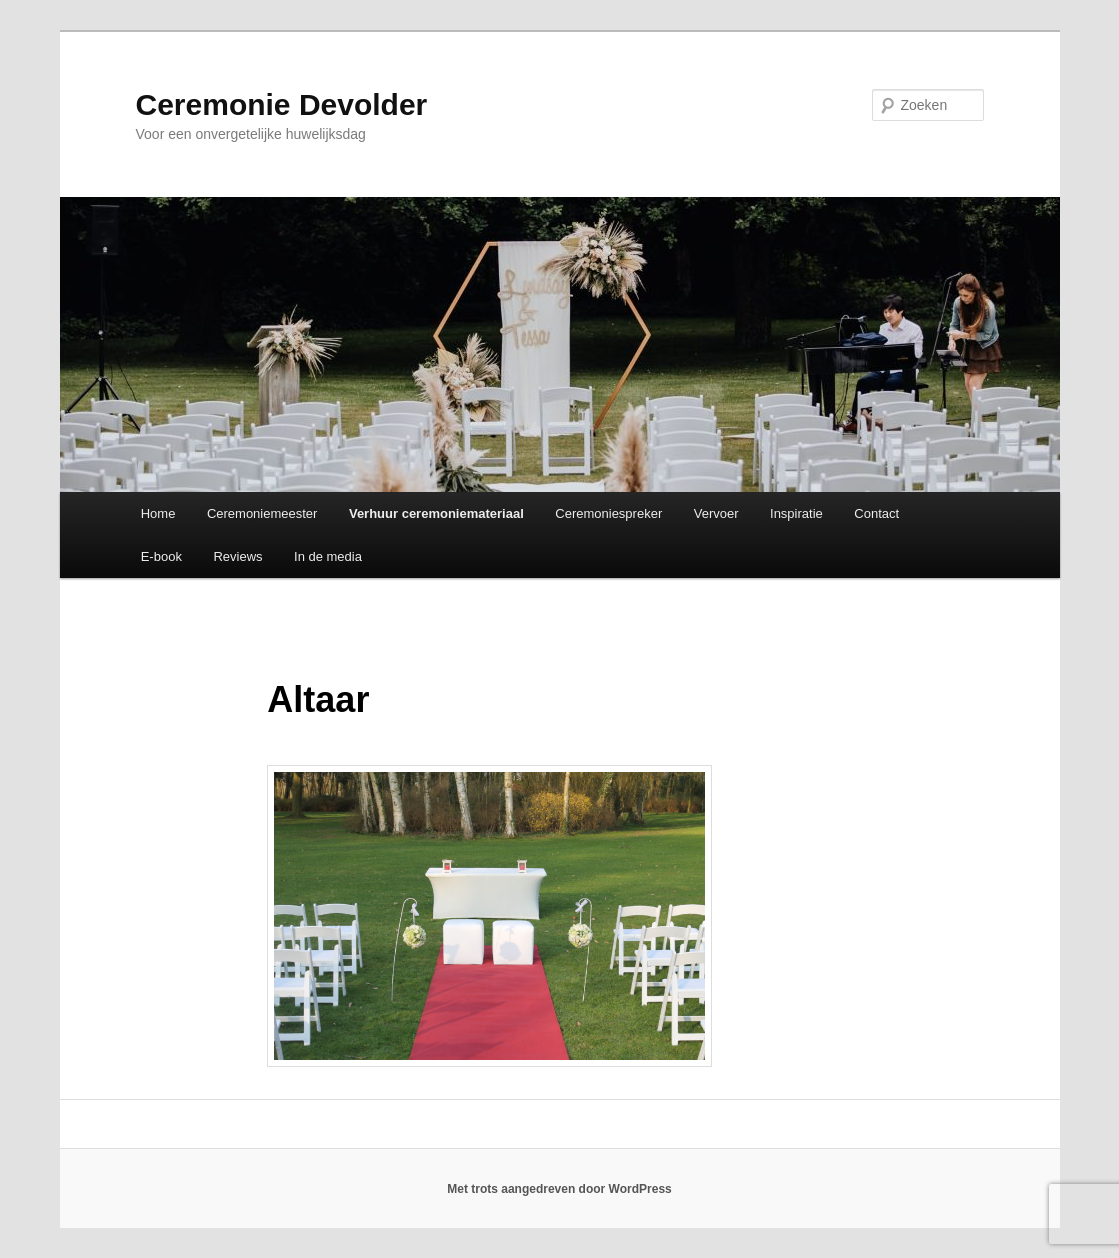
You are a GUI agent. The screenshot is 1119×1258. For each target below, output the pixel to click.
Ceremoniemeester (262, 513)
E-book (161, 556)
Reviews (237, 556)
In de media (328, 556)
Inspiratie (796, 513)
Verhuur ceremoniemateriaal (436, 513)
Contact (876, 513)
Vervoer (716, 513)
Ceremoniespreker (608, 513)
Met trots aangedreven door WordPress (559, 1189)
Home (158, 513)
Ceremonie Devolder (282, 104)
